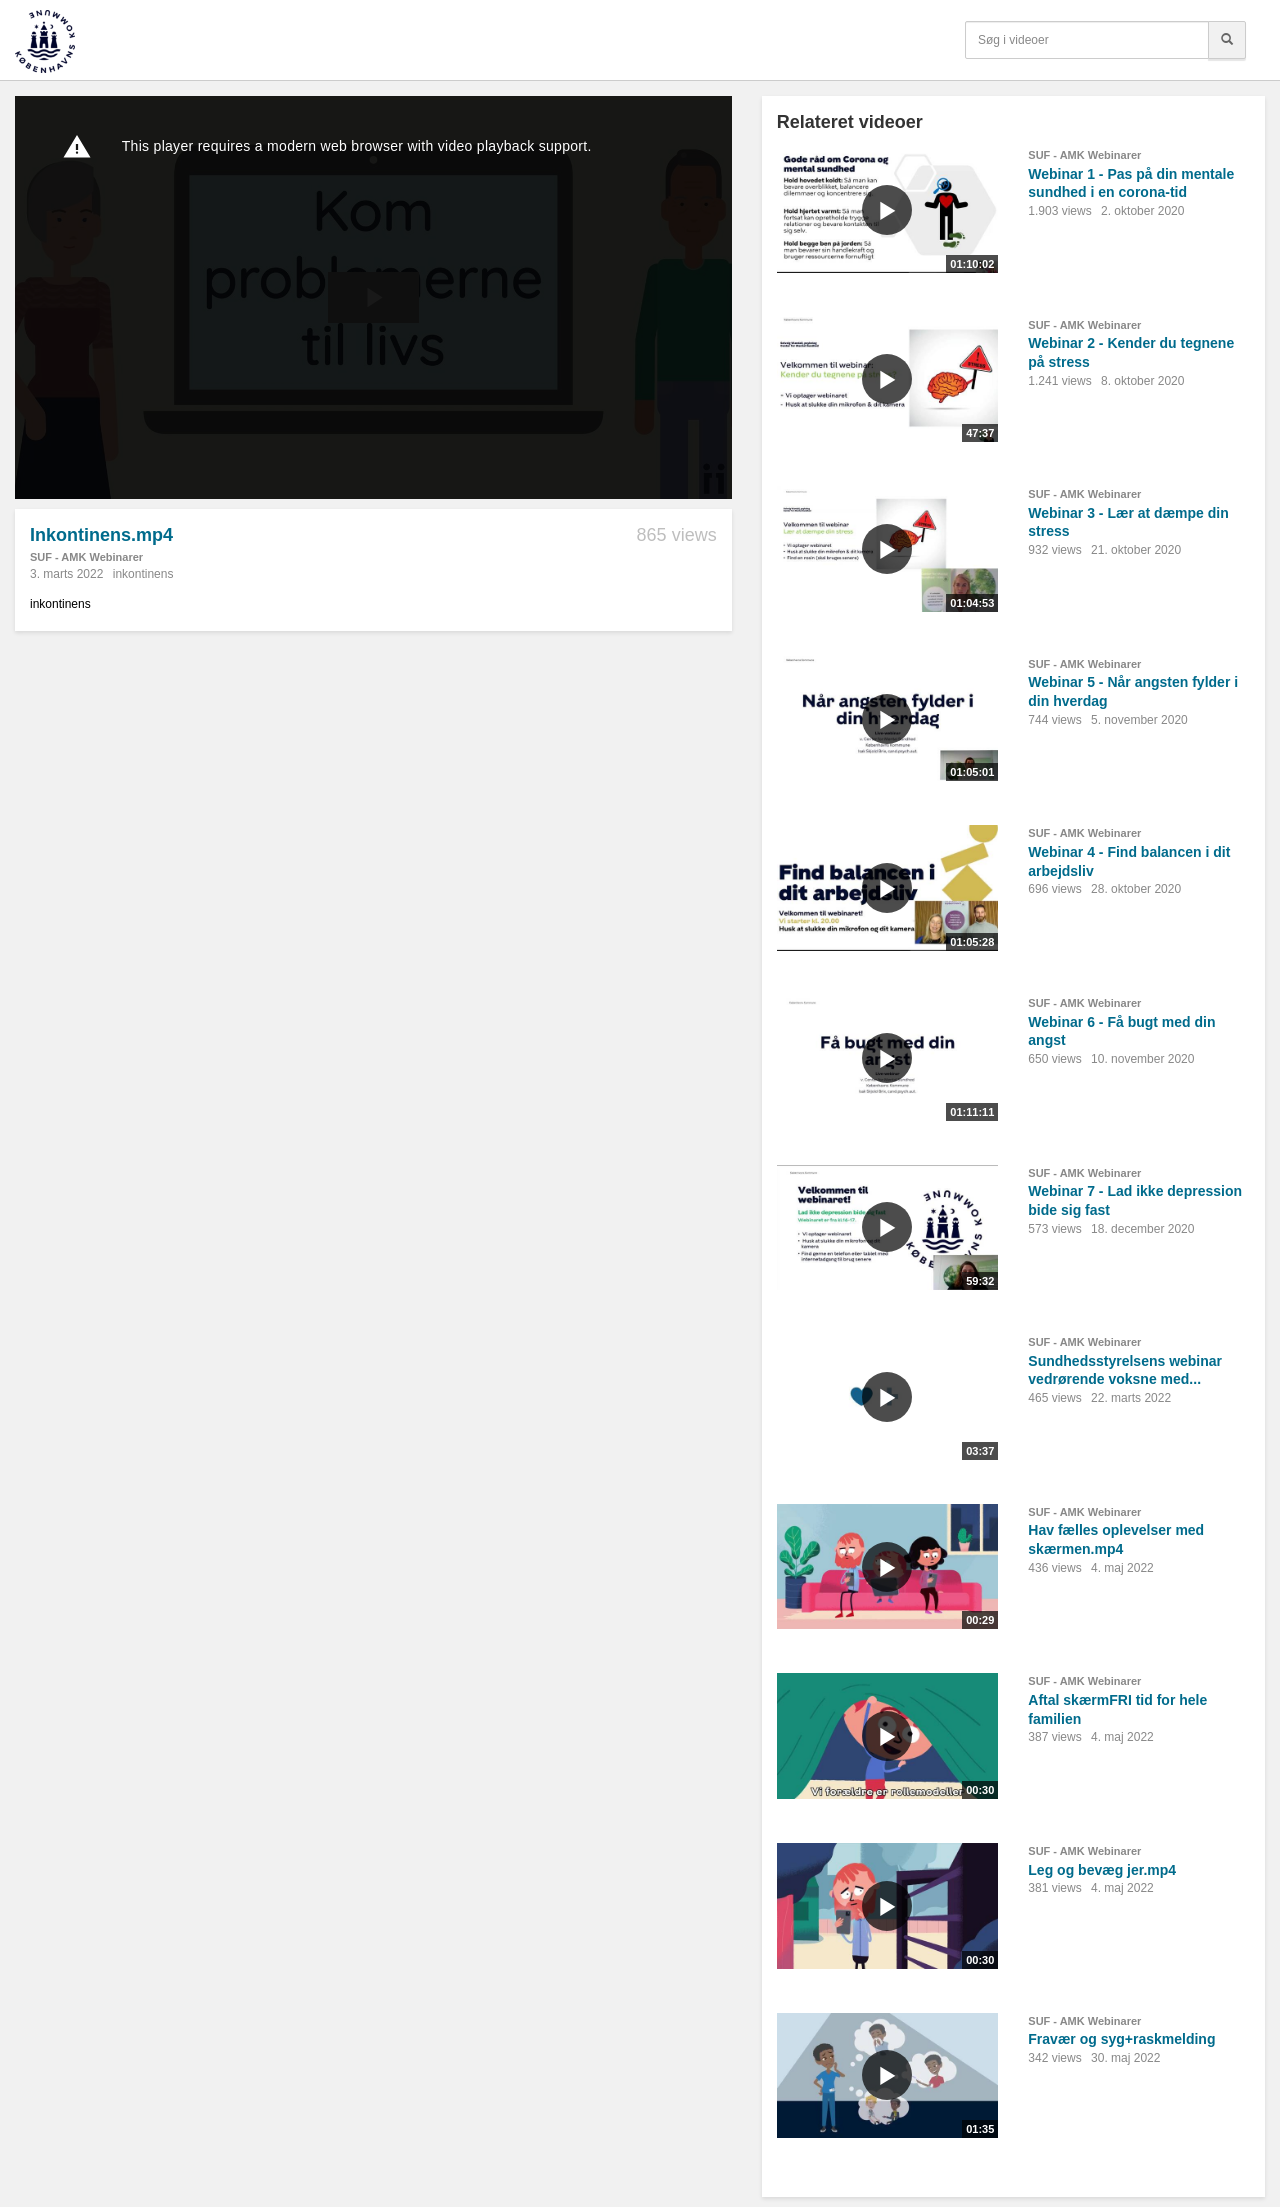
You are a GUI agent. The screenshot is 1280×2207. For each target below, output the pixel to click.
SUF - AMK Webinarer (86, 557)
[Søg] (1227, 40)
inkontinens (143, 574)
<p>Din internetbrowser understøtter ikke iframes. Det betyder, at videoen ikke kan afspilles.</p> (373, 297)
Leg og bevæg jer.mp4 (1102, 1870)
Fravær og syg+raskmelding (1121, 2039)
